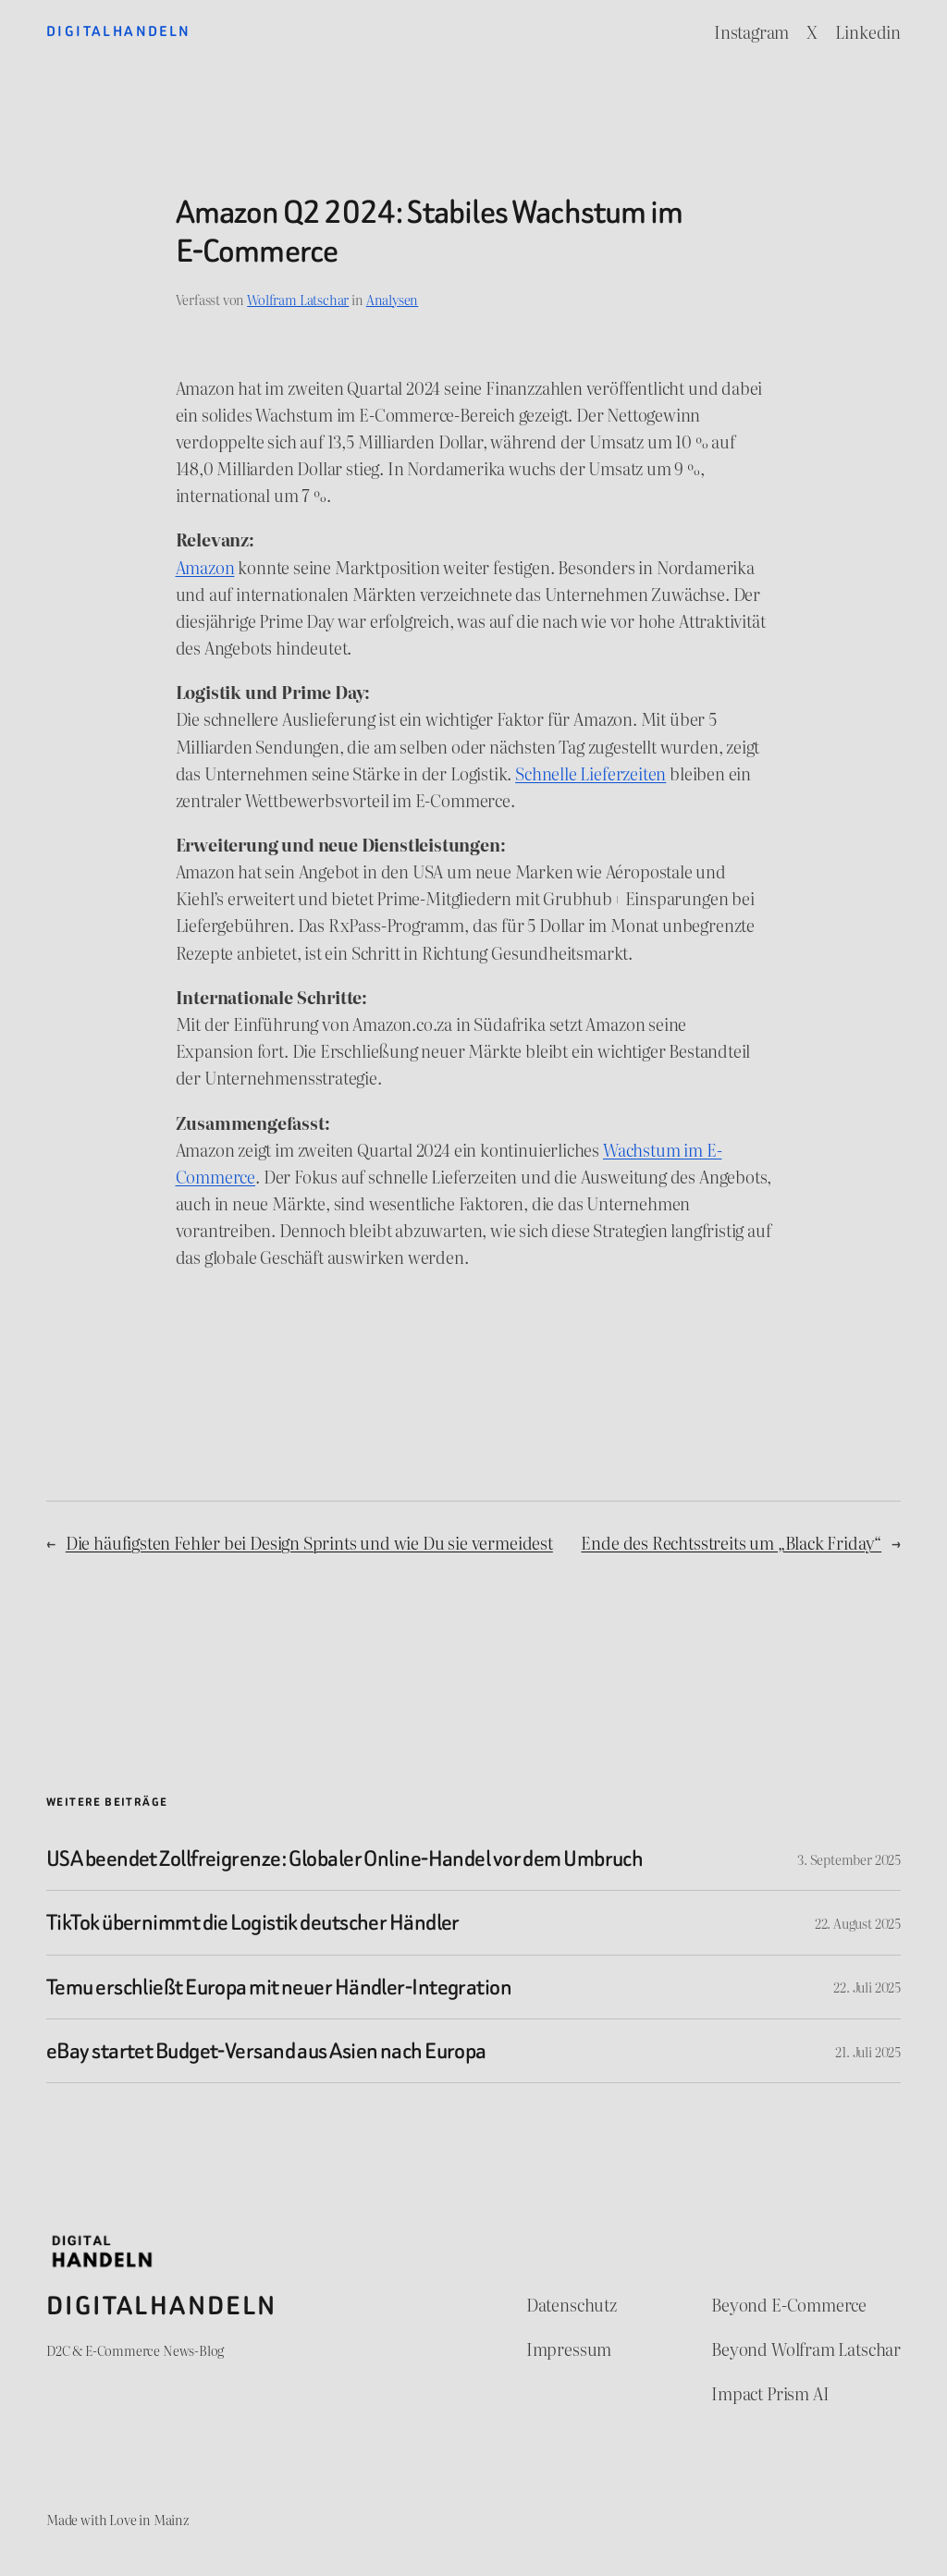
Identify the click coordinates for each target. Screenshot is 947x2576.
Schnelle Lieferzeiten (590, 773)
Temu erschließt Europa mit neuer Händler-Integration (278, 1987)
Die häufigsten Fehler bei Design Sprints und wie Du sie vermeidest (309, 1542)
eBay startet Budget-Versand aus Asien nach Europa (266, 2051)
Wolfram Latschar (298, 299)
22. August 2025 (858, 1922)
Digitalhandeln (118, 31)
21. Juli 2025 (868, 2051)
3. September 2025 (849, 1859)
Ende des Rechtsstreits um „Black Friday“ (731, 1542)
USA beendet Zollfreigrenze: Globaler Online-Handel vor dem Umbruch (344, 1858)
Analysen (392, 299)
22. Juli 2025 (867, 1986)
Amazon (205, 567)
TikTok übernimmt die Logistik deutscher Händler (253, 1922)
